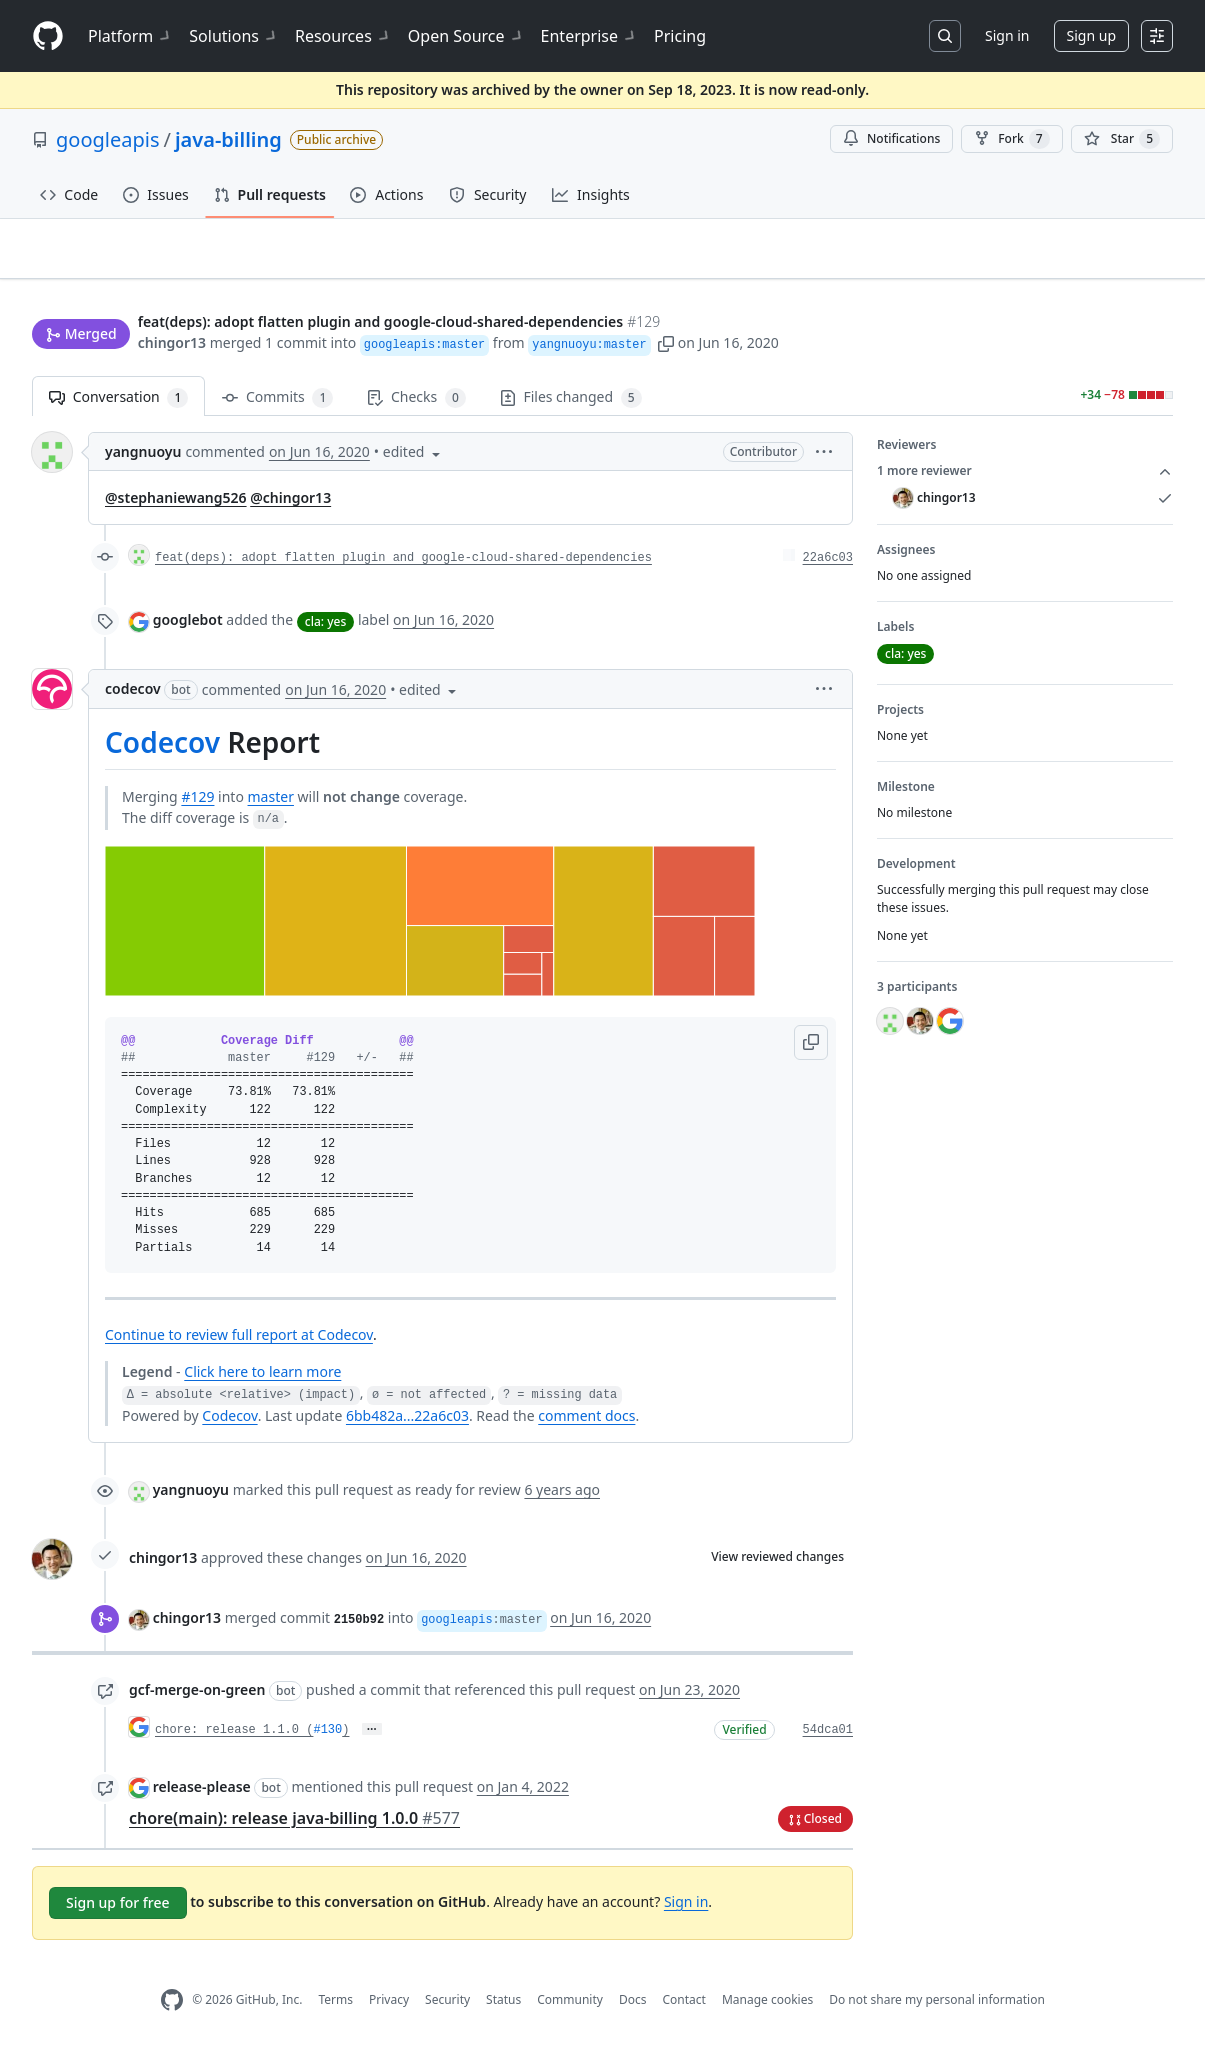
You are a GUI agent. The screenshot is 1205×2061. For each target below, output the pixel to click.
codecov (133, 697)
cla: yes (325, 629)
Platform (130, 36)
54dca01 (828, 1739)
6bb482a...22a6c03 (407, 1424)
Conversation (118, 406)
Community (570, 2008)
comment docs (586, 1424)
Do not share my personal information (937, 2008)
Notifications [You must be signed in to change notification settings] (891, 138)
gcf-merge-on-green (197, 1698)
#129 (197, 804)
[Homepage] (48, 36)
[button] (666, 344)
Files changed (571, 406)
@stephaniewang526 (176, 506)
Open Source (466, 36)
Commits (277, 406)
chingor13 (172, 344)
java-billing (228, 139)
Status (503, 2008)
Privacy (389, 2008)
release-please (202, 1794)
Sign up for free (118, 1910)
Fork (1011, 139)
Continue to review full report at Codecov (239, 1343)
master (271, 804)
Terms (335, 2008)
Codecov (162, 751)
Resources (343, 36)
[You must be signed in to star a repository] (1122, 139)
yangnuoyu (143, 460)
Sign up (1091, 35)
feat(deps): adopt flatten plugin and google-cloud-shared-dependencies (403, 567)
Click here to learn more (262, 1380)
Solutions (234, 36)
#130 (327, 1739)
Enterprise (589, 36)
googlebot (188, 628)
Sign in (1007, 35)
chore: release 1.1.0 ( (234, 1739)
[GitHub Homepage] (172, 2008)
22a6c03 (828, 567)
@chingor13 (290, 506)
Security (447, 2008)
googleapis (108, 139)
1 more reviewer (1025, 480)
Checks (416, 406)
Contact (683, 2008)
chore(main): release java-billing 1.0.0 (294, 1826)
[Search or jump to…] (945, 36)
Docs (633, 2008)
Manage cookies (767, 2008)
